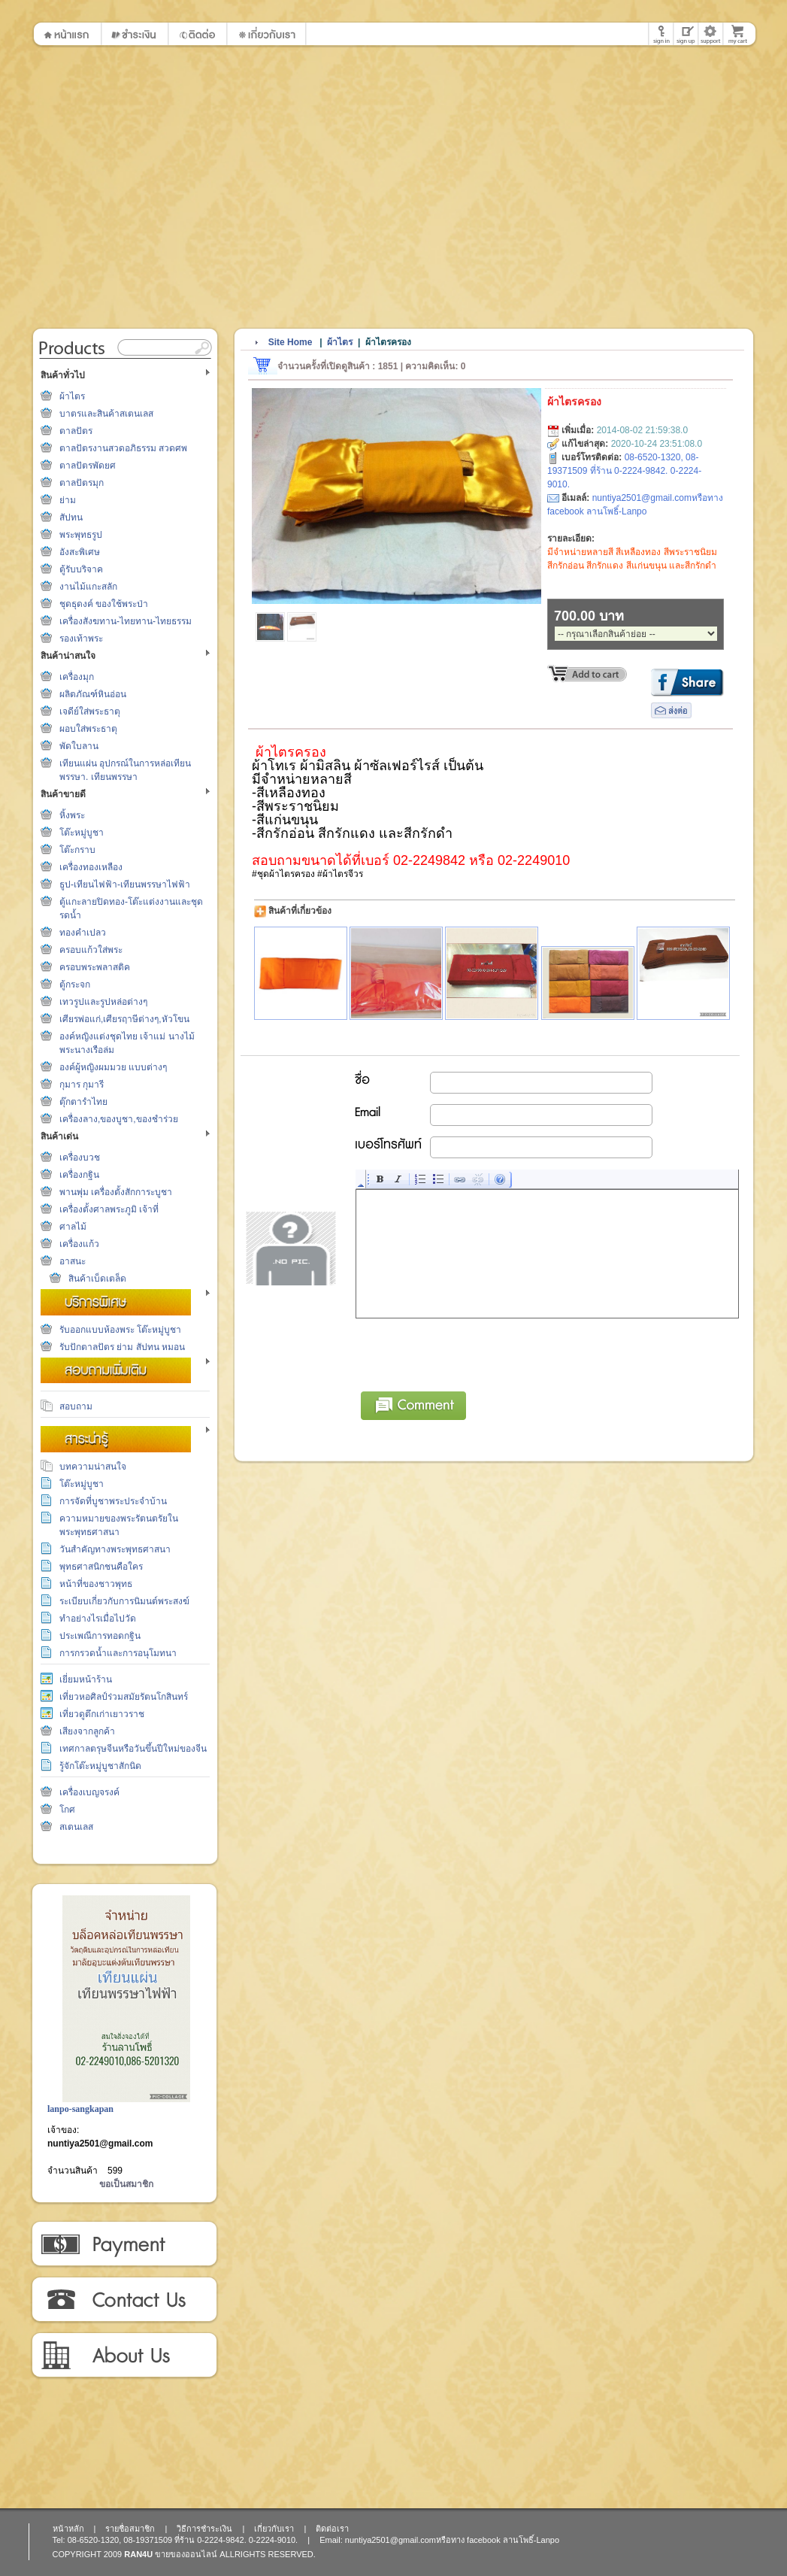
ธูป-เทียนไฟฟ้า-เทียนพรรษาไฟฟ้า (124, 884)
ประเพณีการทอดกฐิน (100, 1636)
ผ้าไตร (72, 396)
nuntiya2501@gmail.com (100, 2143)
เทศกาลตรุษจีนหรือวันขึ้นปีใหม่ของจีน (133, 1748)
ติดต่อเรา (124, 2300)
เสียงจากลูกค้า (87, 1731)
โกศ (67, 1809)
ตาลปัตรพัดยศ (87, 465)
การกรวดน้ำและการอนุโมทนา (118, 1653)
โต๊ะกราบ (77, 850)
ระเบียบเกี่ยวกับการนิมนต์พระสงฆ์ (124, 1601)
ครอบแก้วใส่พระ (91, 950)
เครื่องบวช (79, 1157)
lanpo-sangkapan (80, 2109)
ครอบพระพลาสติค (94, 967)
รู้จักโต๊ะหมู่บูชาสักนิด (100, 1766)
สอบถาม (75, 1406)
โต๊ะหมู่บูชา (81, 832)
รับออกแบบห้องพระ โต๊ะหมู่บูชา (120, 1329)
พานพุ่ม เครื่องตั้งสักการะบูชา (115, 1192)
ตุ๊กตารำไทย (83, 1102)
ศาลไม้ (72, 1226)
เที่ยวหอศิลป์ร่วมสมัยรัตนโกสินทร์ (123, 1697)
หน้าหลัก (68, 2528)
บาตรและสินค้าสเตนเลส (106, 413)
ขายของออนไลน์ (186, 2554)
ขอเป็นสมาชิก (126, 2184)
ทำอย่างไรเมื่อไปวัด (97, 1618)
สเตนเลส (76, 1827)
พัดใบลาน (78, 746)
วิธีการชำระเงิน (124, 2244)
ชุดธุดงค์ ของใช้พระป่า (103, 604)
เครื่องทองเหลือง (91, 867)
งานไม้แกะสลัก (88, 586)
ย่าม (67, 500)
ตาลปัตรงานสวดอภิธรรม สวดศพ (123, 448)
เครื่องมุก (76, 677)
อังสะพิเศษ (79, 552)
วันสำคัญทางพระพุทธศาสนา (115, 1549)
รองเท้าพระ (81, 638)
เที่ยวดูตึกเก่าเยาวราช (101, 1714)
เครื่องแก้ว (79, 1244)
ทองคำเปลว (82, 932)
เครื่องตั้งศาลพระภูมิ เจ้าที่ (109, 1209)
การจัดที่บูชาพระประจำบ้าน (113, 1501)
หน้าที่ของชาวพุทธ (95, 1584)
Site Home (290, 342)
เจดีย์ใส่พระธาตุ (89, 711)
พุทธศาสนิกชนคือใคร (101, 1566)
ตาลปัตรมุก (81, 483)
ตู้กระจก (74, 984)
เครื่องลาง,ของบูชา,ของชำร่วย (118, 1119)
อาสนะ (72, 1261)
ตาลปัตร (75, 431)
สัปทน (71, 517)
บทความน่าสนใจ (92, 1466)
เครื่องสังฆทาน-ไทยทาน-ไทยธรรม (125, 621)
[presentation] (470, 1352)
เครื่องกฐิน (79, 1175)
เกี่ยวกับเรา (124, 2356)
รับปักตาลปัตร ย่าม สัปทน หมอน (122, 1347)
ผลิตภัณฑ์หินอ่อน (92, 694)
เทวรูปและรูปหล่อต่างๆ (103, 1002)
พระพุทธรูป (80, 534)
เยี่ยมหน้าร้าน (85, 1679)
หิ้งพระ (72, 815)
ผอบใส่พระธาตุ (88, 729)
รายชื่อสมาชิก (130, 2528)
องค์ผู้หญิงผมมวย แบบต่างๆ (113, 1067)
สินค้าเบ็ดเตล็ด (97, 1278)
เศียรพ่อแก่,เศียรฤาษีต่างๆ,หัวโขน (124, 1019)
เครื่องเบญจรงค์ (89, 1792)
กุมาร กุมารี (81, 1084)
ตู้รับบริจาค (81, 569)
